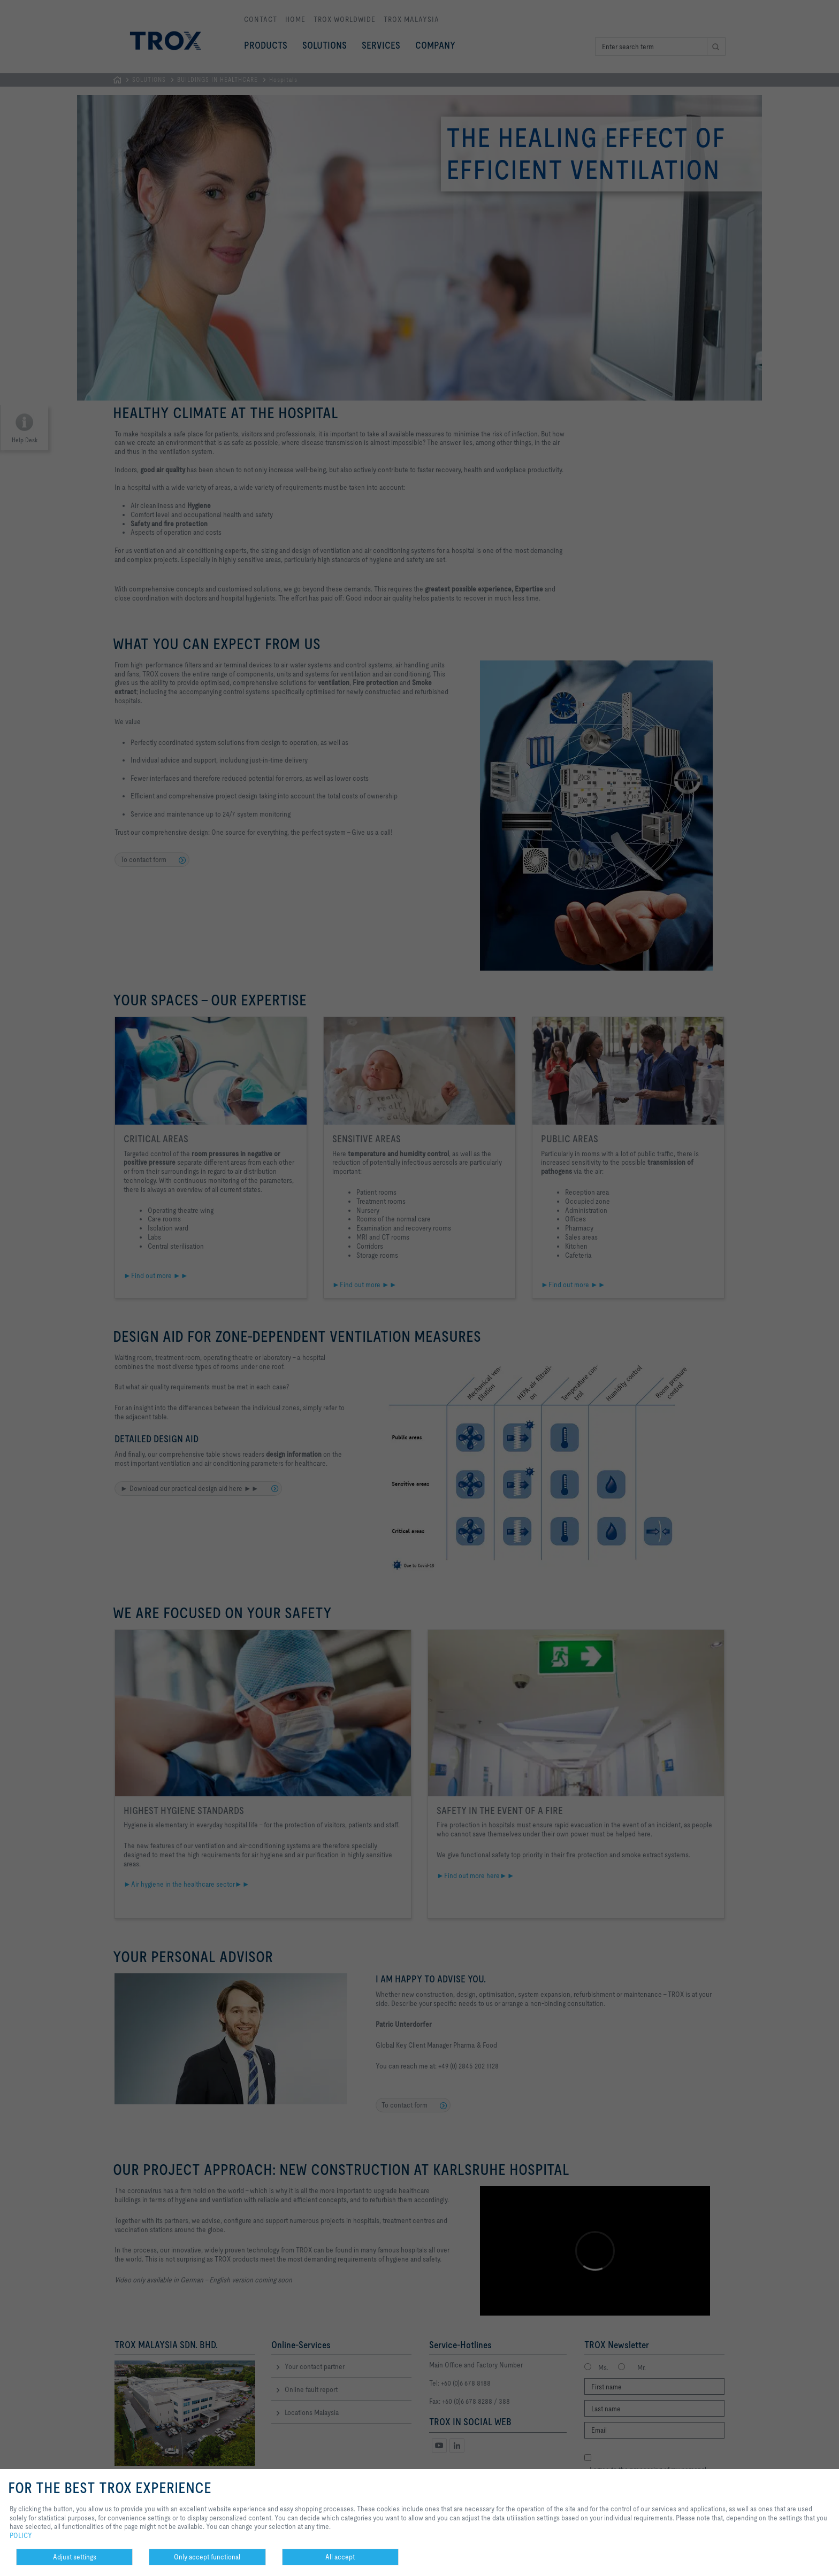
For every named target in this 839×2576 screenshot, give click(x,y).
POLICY (21, 2535)
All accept (340, 2556)
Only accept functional (207, 2556)
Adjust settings (74, 2556)
